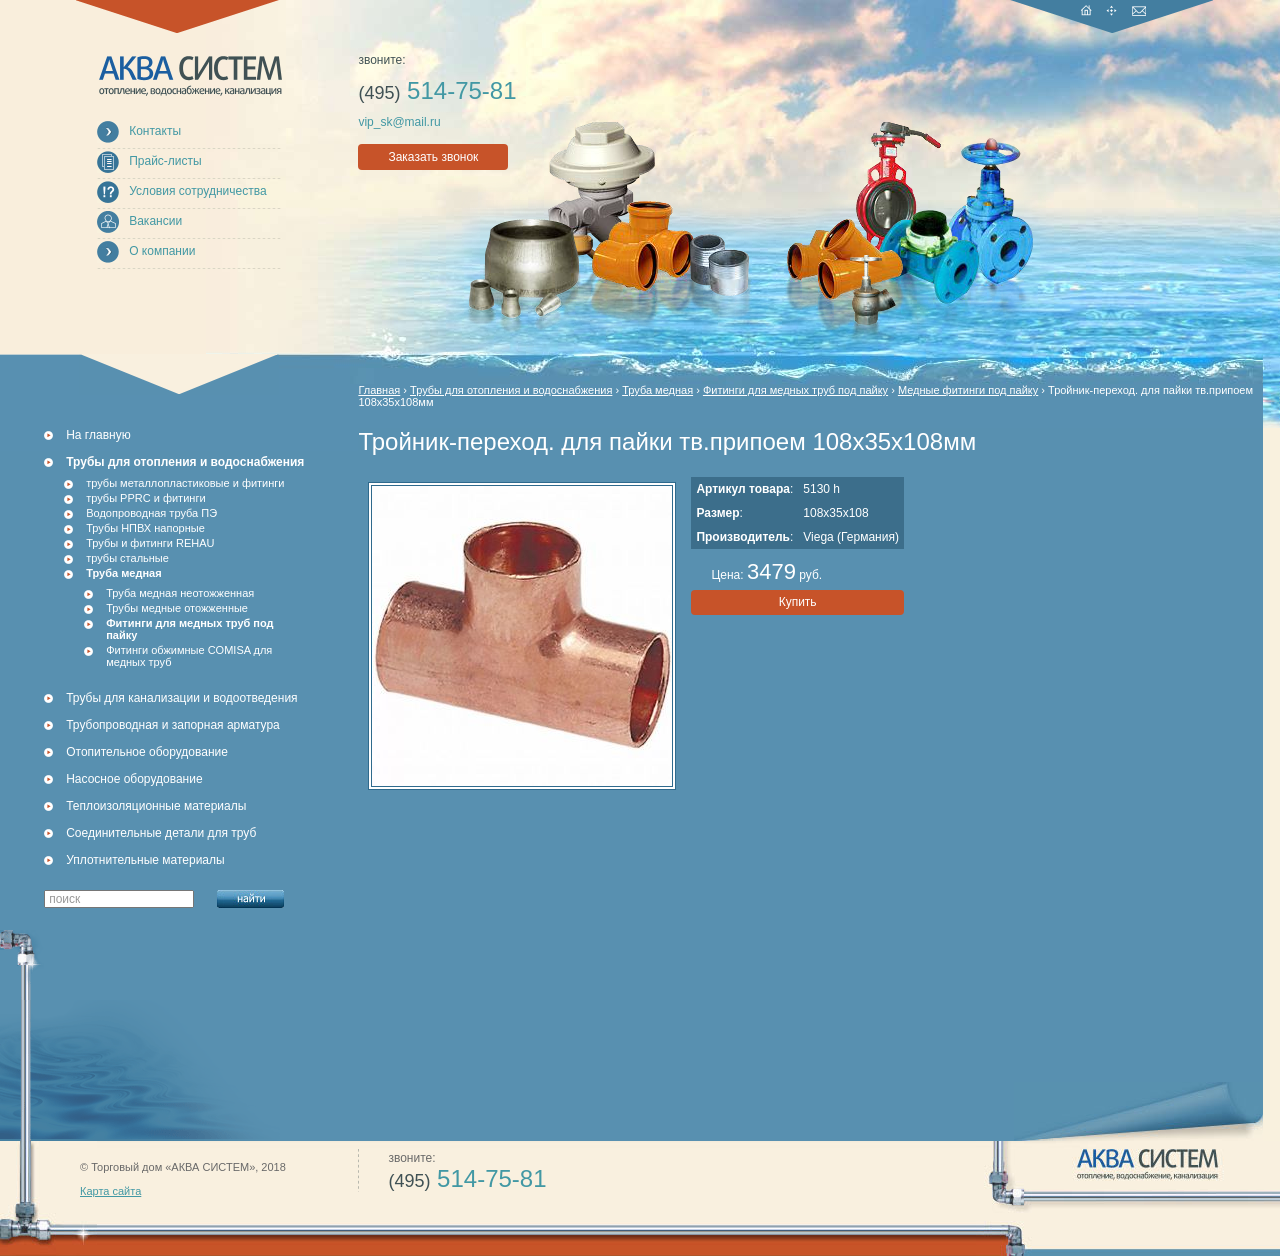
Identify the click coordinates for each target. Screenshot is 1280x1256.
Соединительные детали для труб (161, 833)
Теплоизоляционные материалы (156, 806)
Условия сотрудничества (197, 191)
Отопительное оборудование (147, 752)
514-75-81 (437, 90)
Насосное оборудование (134, 779)
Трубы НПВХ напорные (145, 528)
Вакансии (155, 221)
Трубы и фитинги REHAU (150, 543)
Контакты (155, 131)
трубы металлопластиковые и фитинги (185, 483)
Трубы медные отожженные (177, 608)
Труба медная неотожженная (180, 593)
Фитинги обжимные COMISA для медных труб (189, 656)
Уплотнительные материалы (145, 860)
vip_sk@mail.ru (399, 122)
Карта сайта (110, 1191)
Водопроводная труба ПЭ (151, 513)
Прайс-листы (165, 161)
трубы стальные (127, 558)
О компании (162, 251)
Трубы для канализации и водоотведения (181, 698)
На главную (98, 435)
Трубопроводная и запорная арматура (173, 725)
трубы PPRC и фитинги (145, 498)
